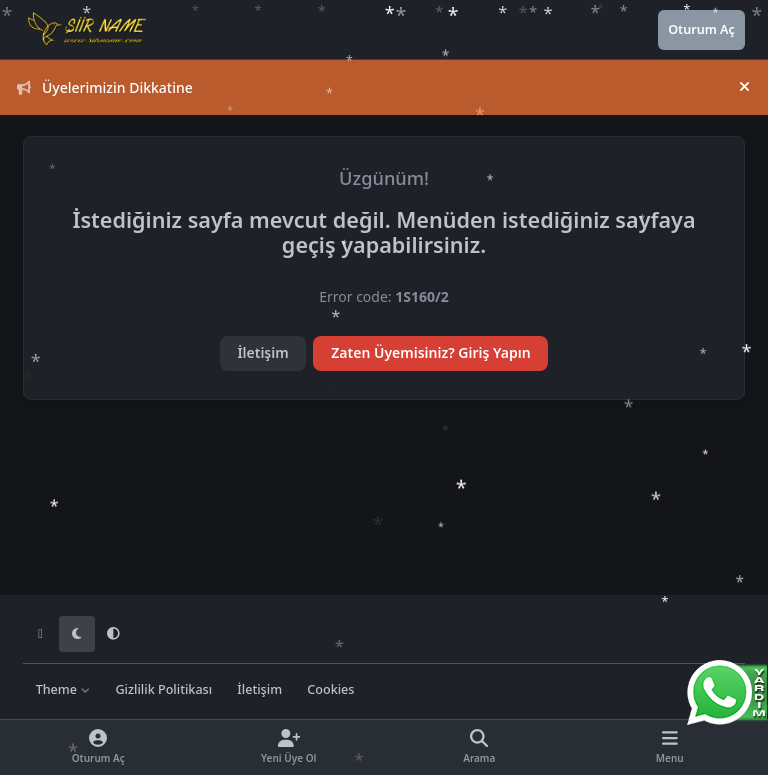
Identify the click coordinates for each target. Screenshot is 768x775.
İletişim (262, 352)
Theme (63, 689)
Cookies (330, 689)
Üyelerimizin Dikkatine (105, 87)
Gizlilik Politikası (163, 689)
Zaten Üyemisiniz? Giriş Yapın (430, 352)
